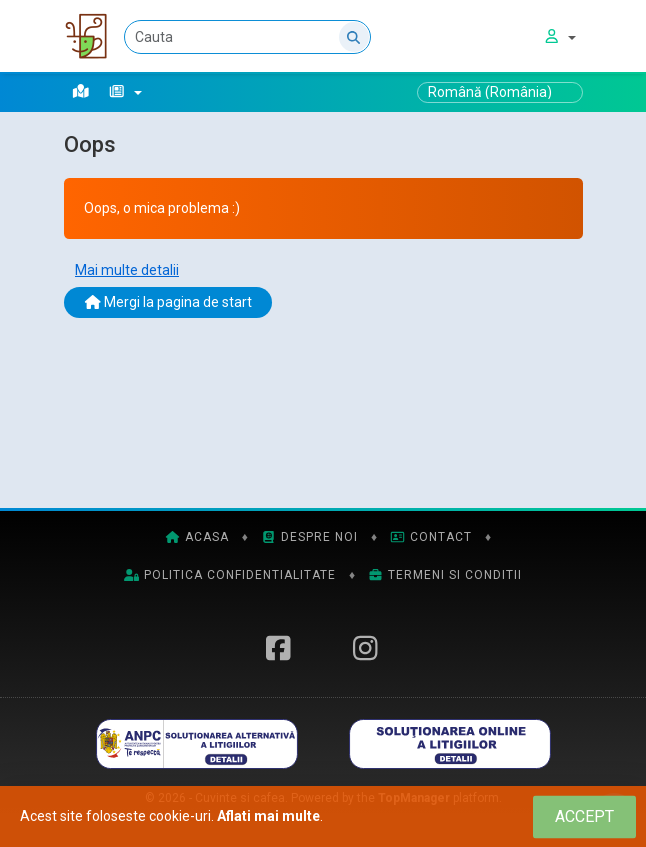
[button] (125, 92)
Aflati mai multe (268, 816)
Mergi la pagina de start (168, 302)
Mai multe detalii (127, 270)
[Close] (584, 816)
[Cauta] (253, 37)
